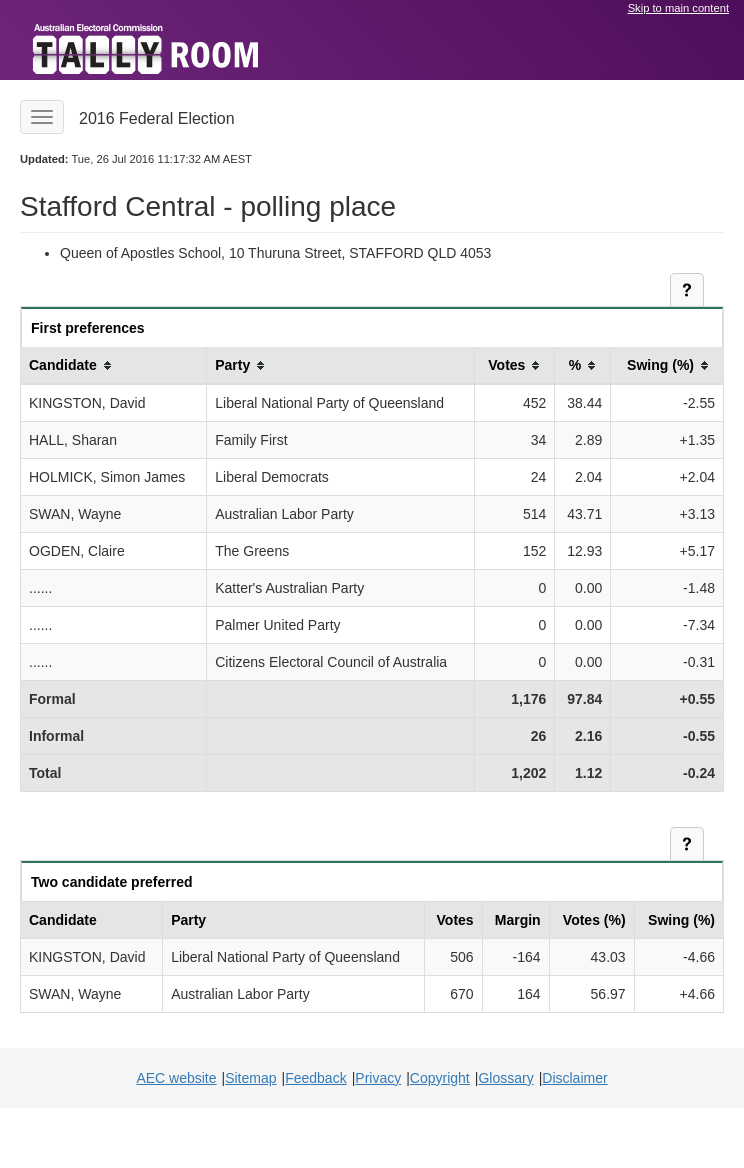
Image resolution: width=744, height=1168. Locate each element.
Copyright (440, 1078)
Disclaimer (574, 1078)
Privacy (378, 1078)
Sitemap (250, 1078)
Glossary (505, 1078)
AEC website (176, 1078)
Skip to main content (678, 8)
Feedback (315, 1078)
